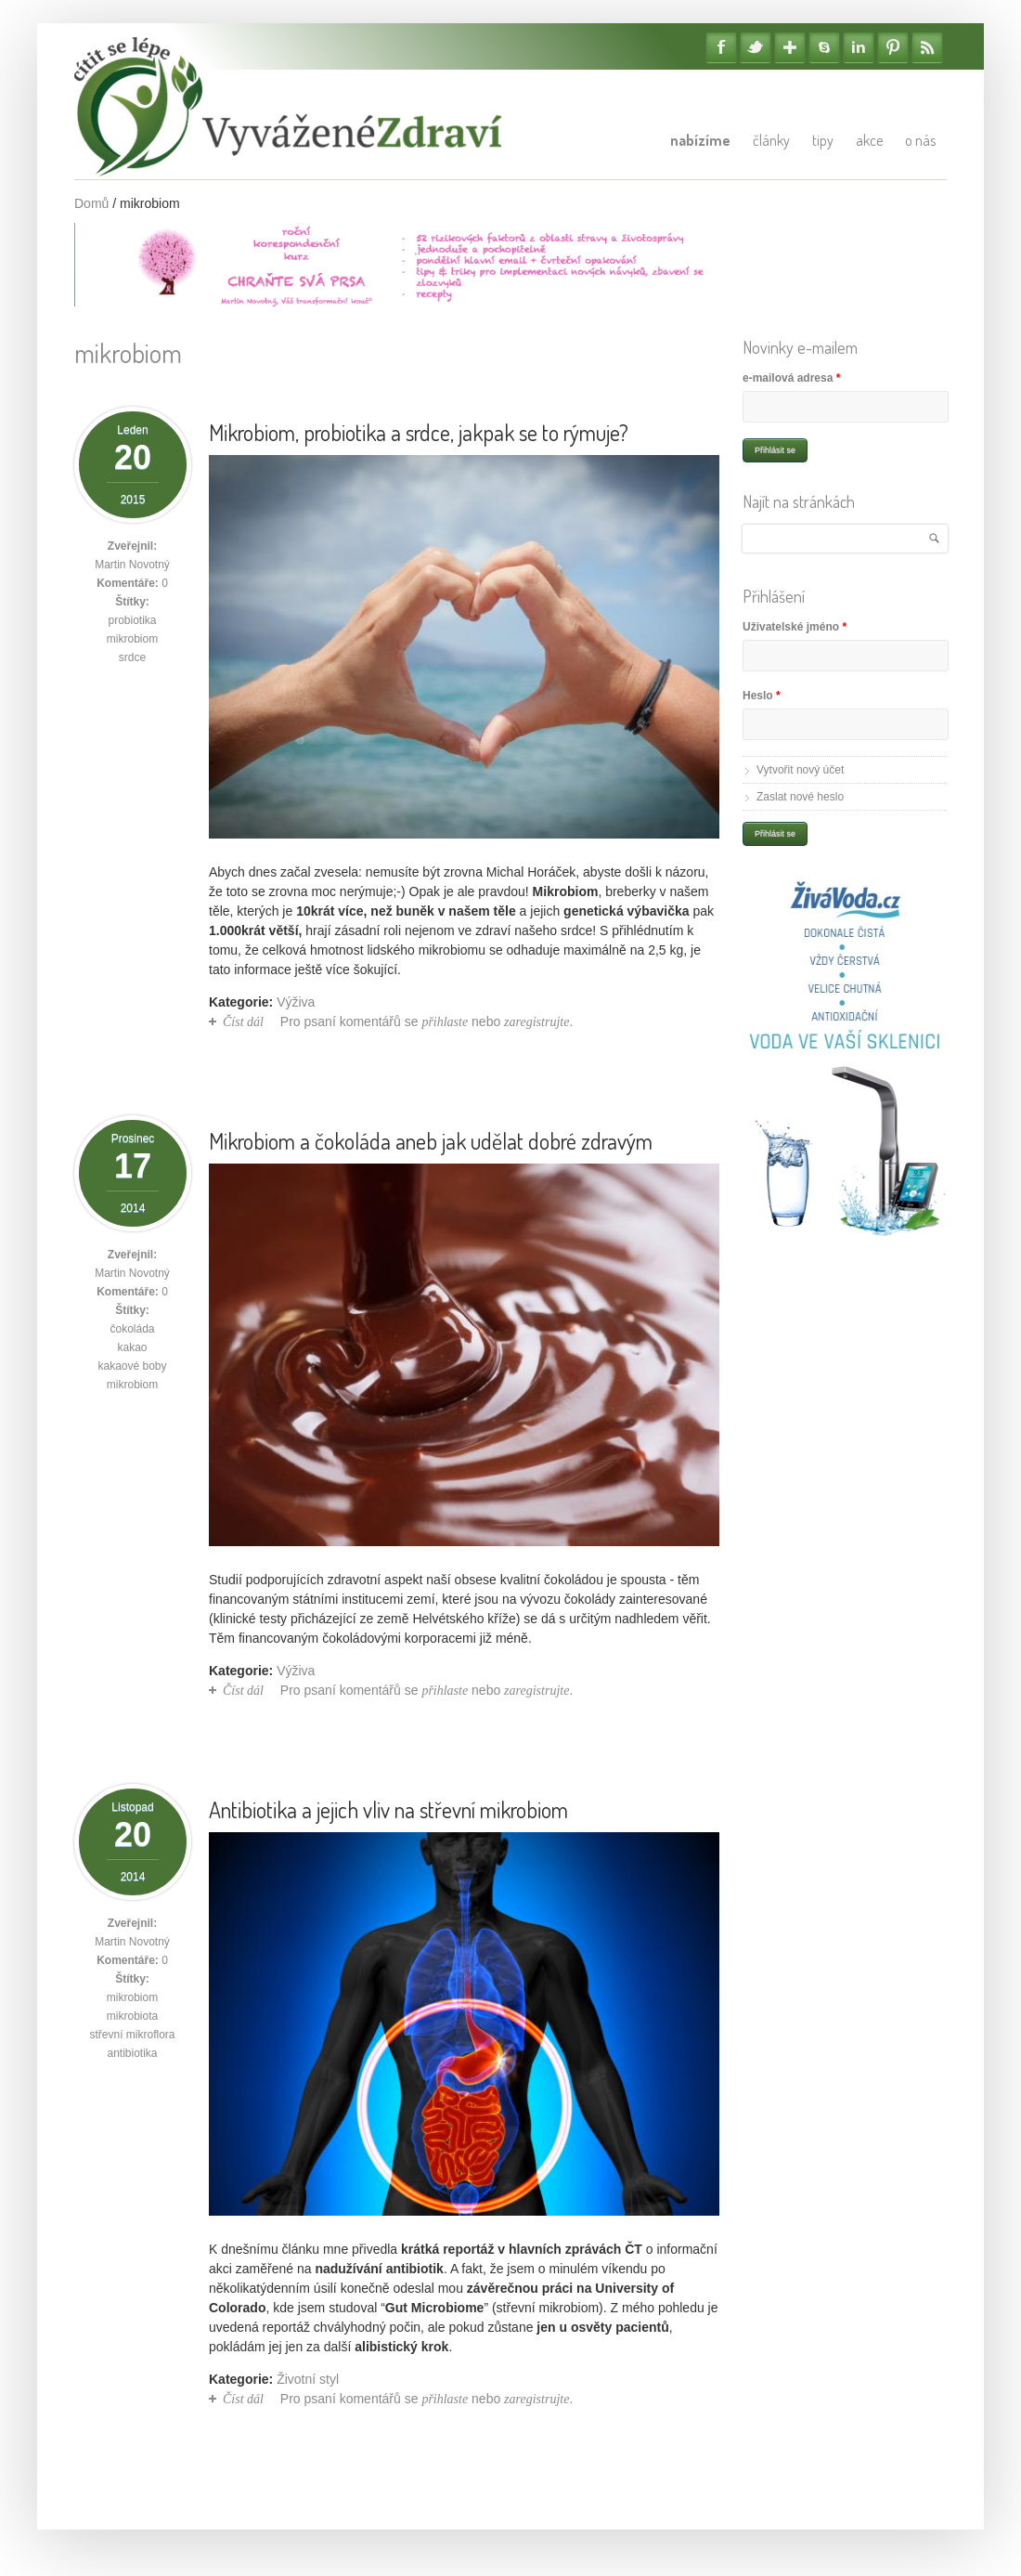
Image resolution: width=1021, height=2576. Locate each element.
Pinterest (893, 47)
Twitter (755, 47)
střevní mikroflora (131, 2034)
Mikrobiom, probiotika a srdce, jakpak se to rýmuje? (418, 432)
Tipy (823, 140)
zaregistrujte (536, 1022)
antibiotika (132, 2053)
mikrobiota (132, 2016)
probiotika (132, 620)
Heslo (762, 695)
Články (771, 140)
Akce (869, 140)
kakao (132, 1347)
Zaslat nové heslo (800, 796)
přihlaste (444, 1022)
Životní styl (308, 2379)
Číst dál (243, 1022)
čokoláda (132, 1328)
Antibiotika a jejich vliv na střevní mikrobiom (388, 1809)
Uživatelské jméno (795, 626)
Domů (91, 203)
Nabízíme (700, 140)
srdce (132, 657)
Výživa (296, 1002)
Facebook (721, 47)
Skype (824, 47)
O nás (920, 140)
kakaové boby (131, 1366)
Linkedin (858, 47)
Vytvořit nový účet (800, 769)
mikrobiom (132, 638)
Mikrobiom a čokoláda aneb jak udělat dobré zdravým (431, 1140)
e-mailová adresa (791, 377)
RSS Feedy (927, 47)
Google (790, 47)
